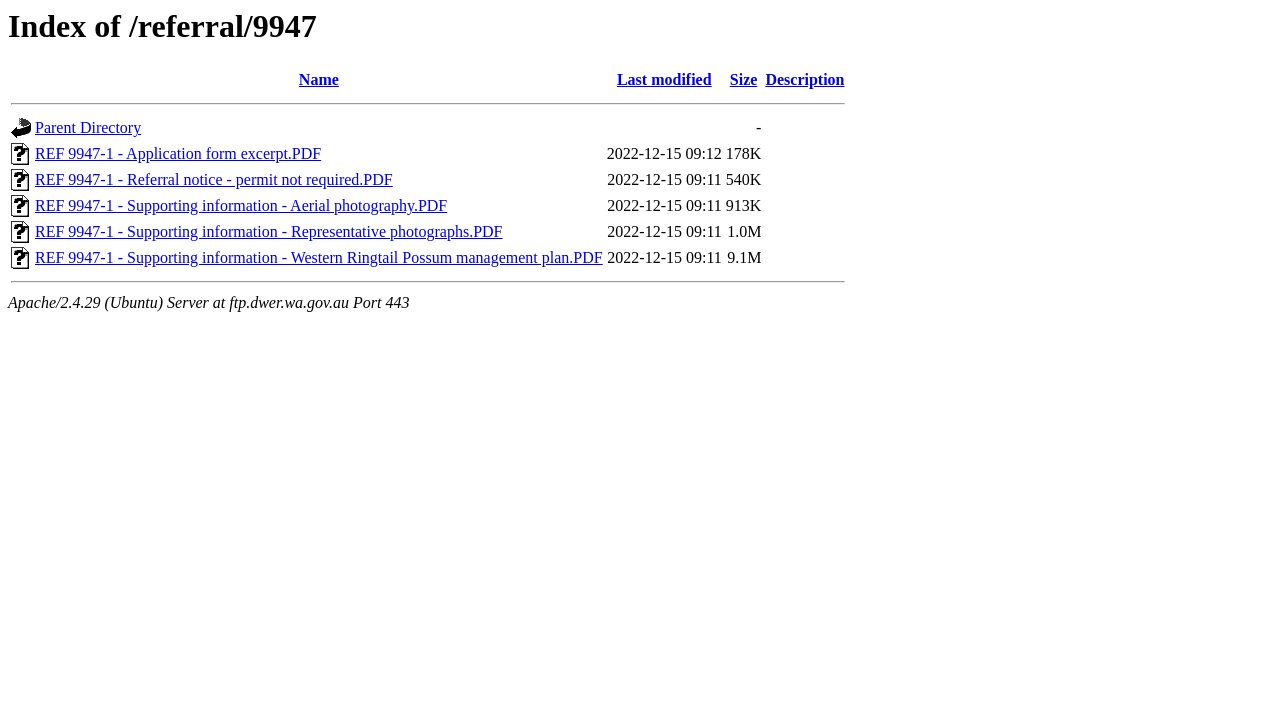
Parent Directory (88, 127)
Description (804, 79)
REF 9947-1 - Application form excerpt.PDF (178, 153)
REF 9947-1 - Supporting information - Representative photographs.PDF (269, 231)
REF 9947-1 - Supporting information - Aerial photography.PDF (241, 205)
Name (319, 79)
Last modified (664, 79)
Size (744, 79)
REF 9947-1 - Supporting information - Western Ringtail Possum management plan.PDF (319, 257)
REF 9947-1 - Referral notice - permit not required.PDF (214, 179)
